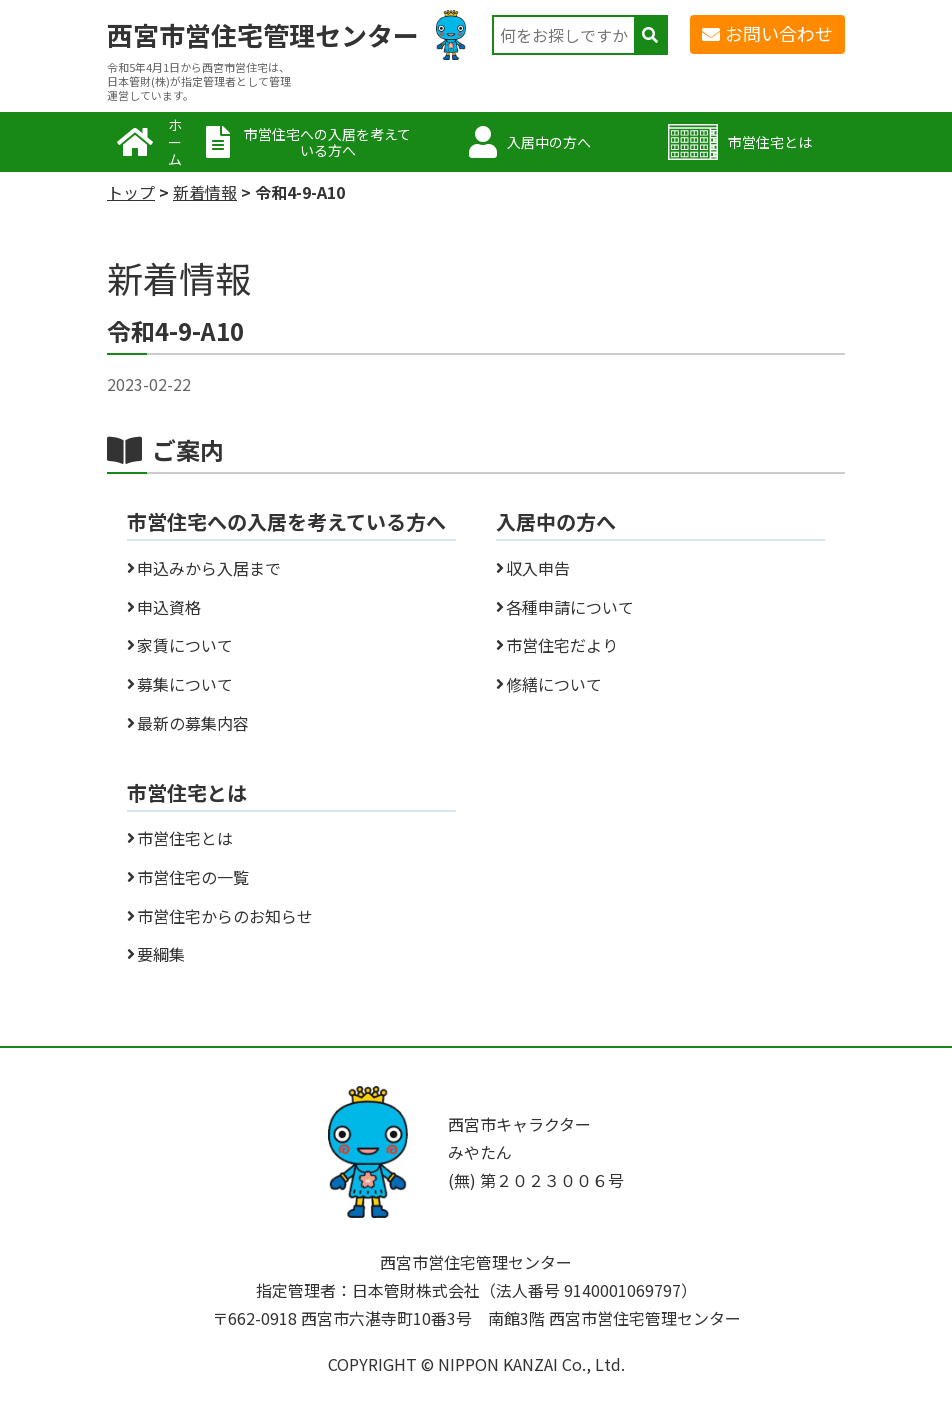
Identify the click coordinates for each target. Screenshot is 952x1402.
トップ (131, 192)
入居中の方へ (549, 142)
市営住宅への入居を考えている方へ (327, 142)
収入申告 (538, 568)
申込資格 (169, 607)
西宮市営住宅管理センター (263, 35)
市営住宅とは (770, 142)
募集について (185, 684)
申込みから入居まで (209, 568)
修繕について (554, 684)
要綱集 (161, 954)
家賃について (185, 645)
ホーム (175, 142)
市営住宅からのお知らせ (225, 916)
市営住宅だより (562, 645)
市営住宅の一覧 (193, 877)
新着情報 (205, 192)
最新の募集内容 (193, 723)
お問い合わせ (779, 33)
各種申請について (570, 607)
